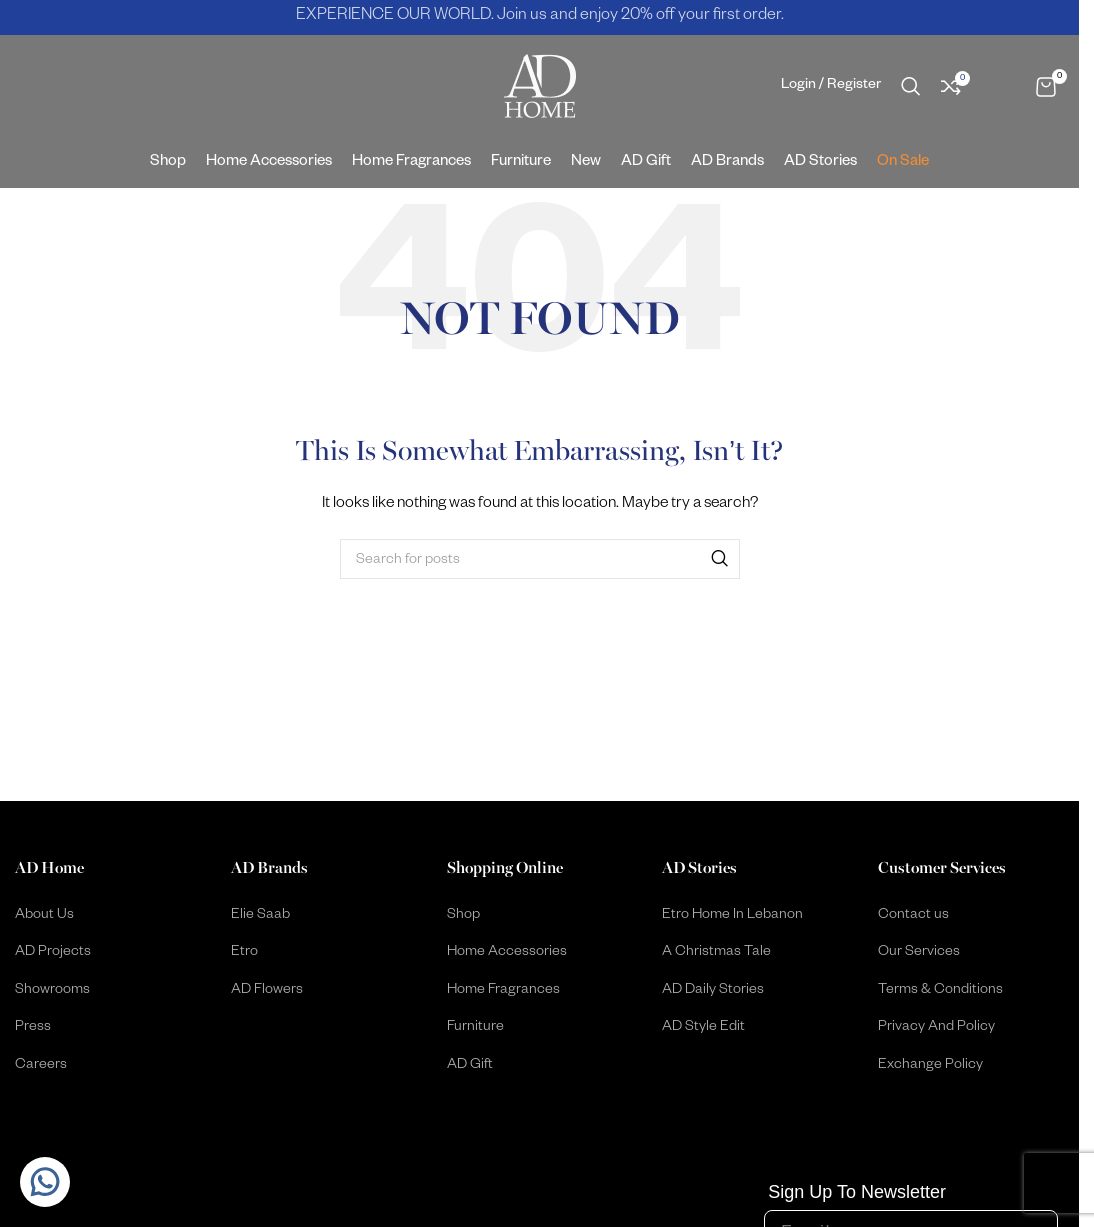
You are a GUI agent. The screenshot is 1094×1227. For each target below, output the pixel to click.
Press (33, 1029)
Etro (244, 954)
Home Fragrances (503, 992)
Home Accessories (507, 954)
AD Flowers (267, 992)
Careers (41, 1067)
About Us (44, 917)
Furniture (475, 1029)
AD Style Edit (703, 1029)
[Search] (911, 87)
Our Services (919, 954)
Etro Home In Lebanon (732, 917)
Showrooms (52, 992)
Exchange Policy (930, 1067)
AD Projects (53, 954)
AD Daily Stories (713, 992)
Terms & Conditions (940, 992)
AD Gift (470, 1067)
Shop (463, 917)
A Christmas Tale (716, 954)
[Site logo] (540, 88)
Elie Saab (260, 917)
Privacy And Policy (936, 1029)
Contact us (913, 917)
